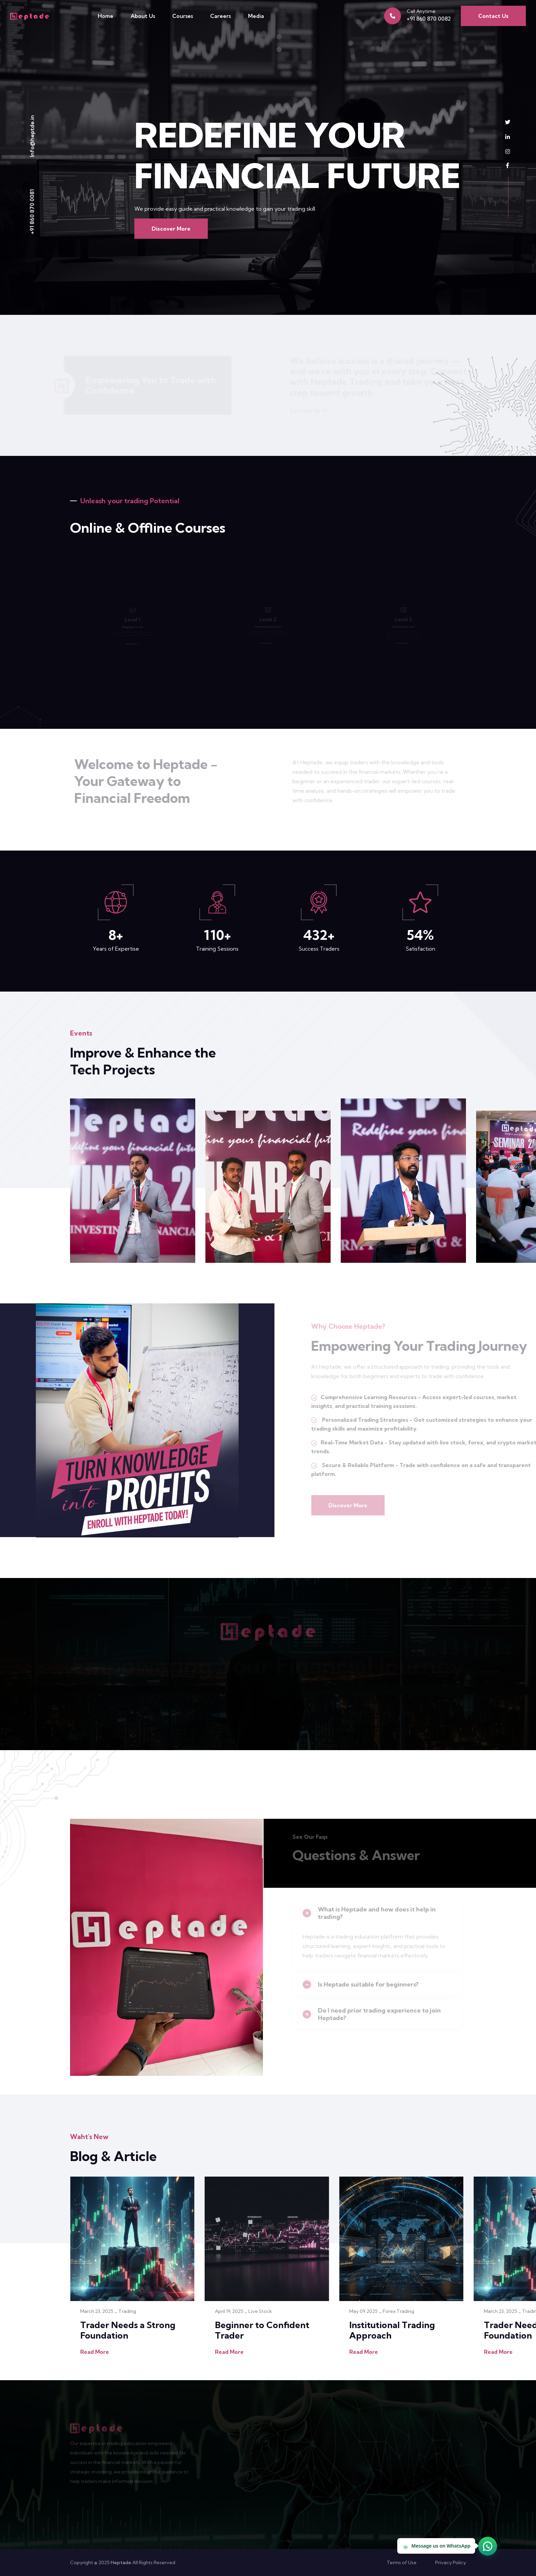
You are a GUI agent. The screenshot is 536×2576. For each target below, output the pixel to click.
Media (256, 16)
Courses (182, 16)
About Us (143, 16)
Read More (94, 2351)
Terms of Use (402, 2562)
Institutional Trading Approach (392, 2330)
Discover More (171, 228)
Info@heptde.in (32, 136)
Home (105, 16)
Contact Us (493, 16)
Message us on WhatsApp (436, 2546)
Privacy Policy (450, 2562)
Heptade (121, 2562)
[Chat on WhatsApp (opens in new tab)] (487, 2546)
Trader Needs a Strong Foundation (127, 2330)
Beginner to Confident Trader (262, 2330)
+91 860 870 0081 (32, 211)
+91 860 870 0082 (429, 18)
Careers (220, 16)
